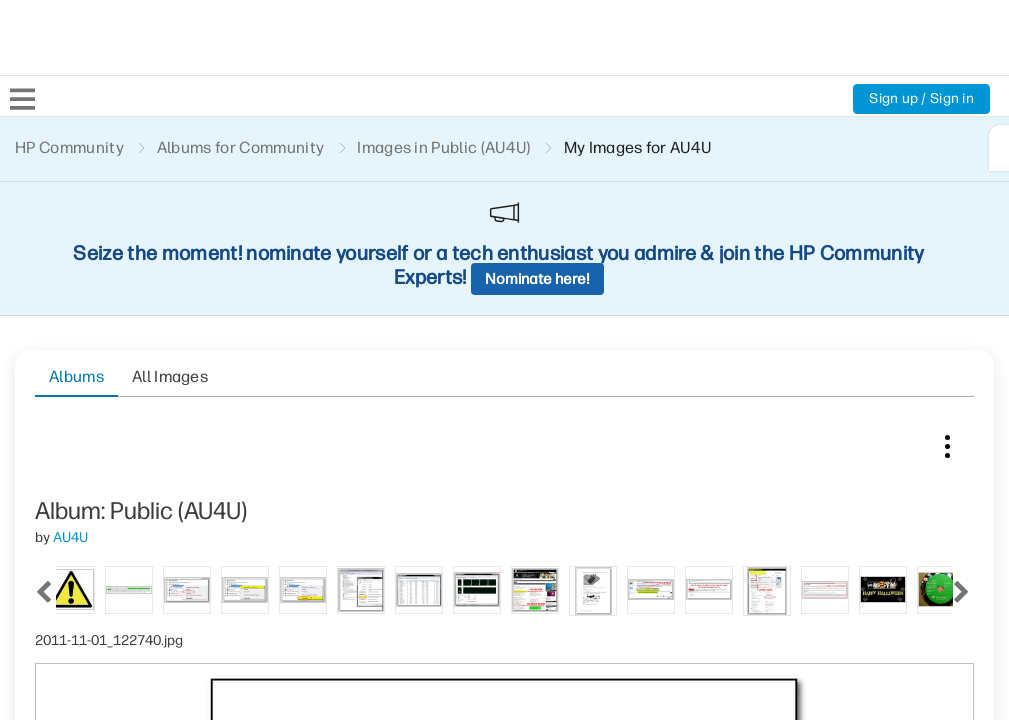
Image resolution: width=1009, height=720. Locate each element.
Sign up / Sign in (921, 98)
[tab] (85, 383)
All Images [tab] (170, 241)
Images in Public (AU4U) (443, 147)
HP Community (69, 147)
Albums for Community (240, 147)
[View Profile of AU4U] (70, 332)
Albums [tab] (76, 241)
